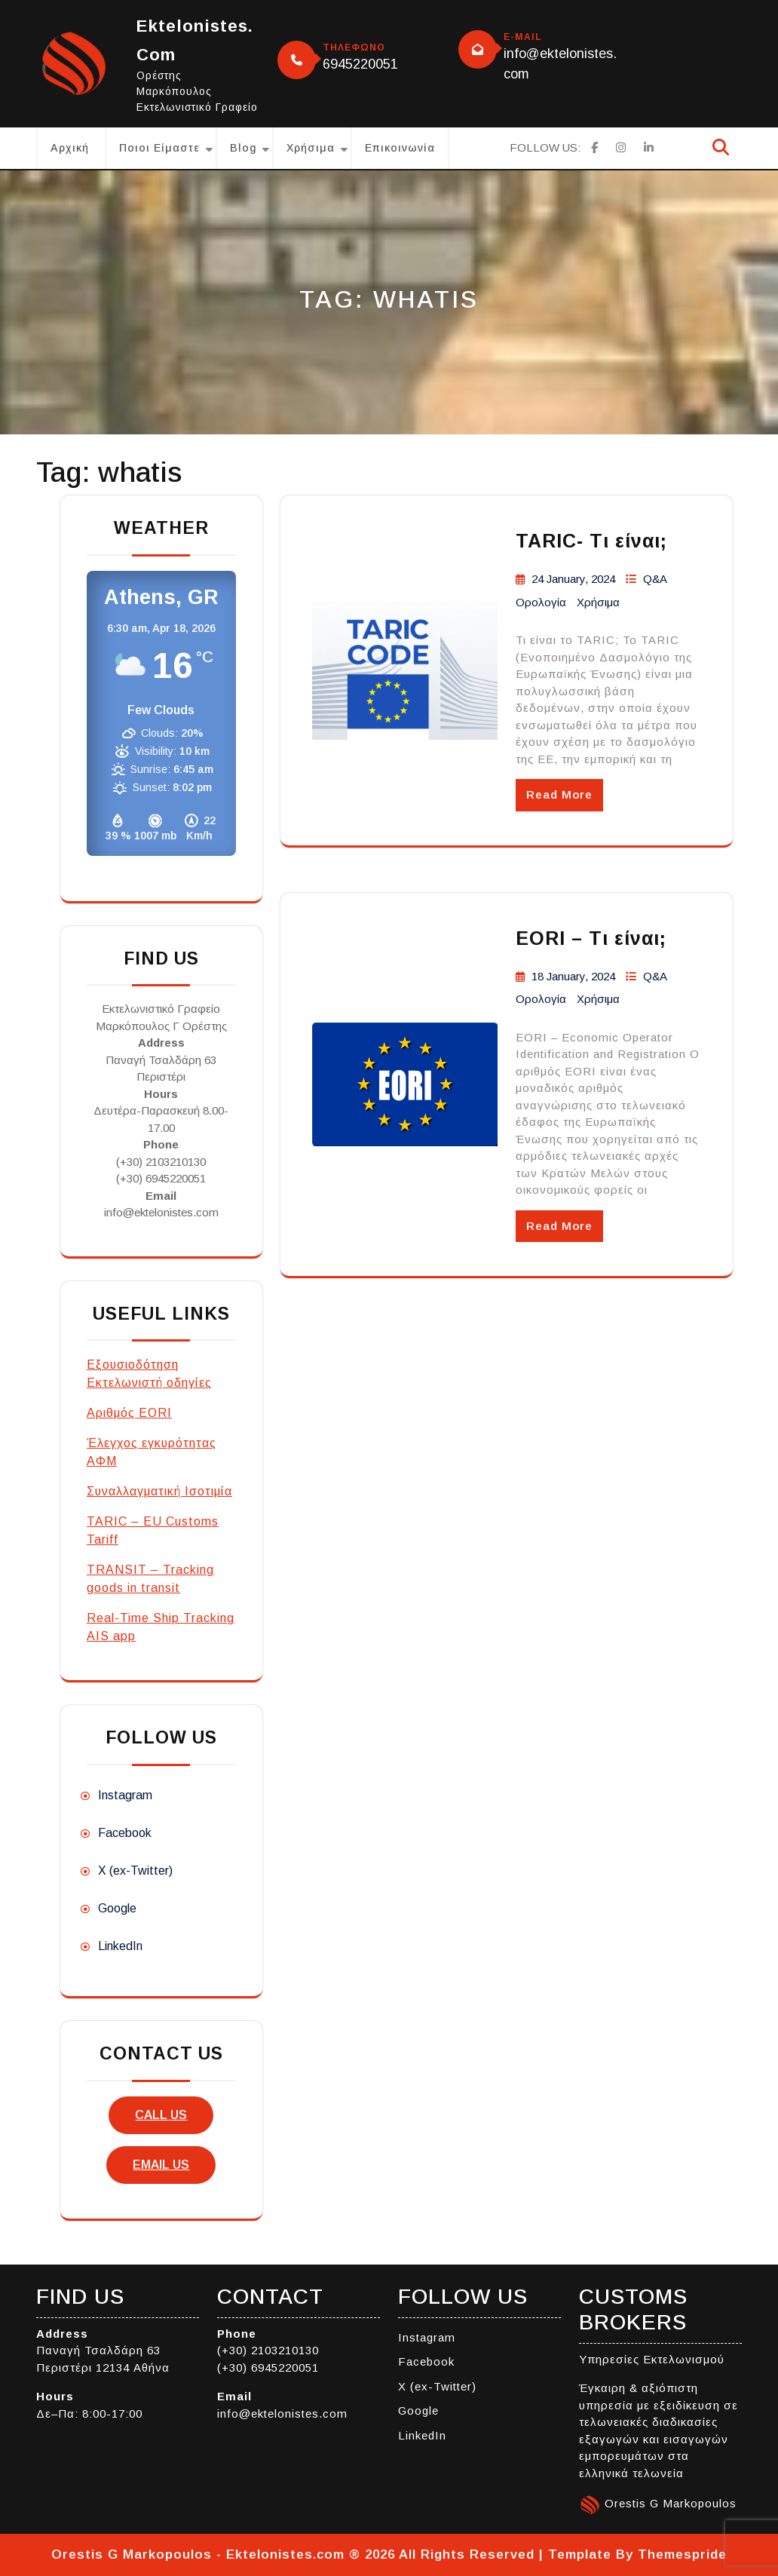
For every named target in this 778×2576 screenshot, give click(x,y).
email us (161, 2164)
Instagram (125, 1795)
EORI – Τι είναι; (591, 938)
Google (117, 1908)
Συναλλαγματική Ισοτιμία (159, 1491)
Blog (243, 148)
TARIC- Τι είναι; (591, 540)
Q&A (655, 578)
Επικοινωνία (400, 148)
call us (161, 2114)
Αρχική (70, 148)
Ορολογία (541, 602)
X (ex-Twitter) (135, 1870)
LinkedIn (120, 1946)
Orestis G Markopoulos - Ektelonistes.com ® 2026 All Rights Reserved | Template (331, 2554)
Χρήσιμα (310, 148)
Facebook (125, 1832)
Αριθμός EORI (129, 1412)
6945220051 (360, 64)
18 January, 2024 (573, 976)
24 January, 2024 (573, 578)
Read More (559, 794)
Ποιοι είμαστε (159, 148)
